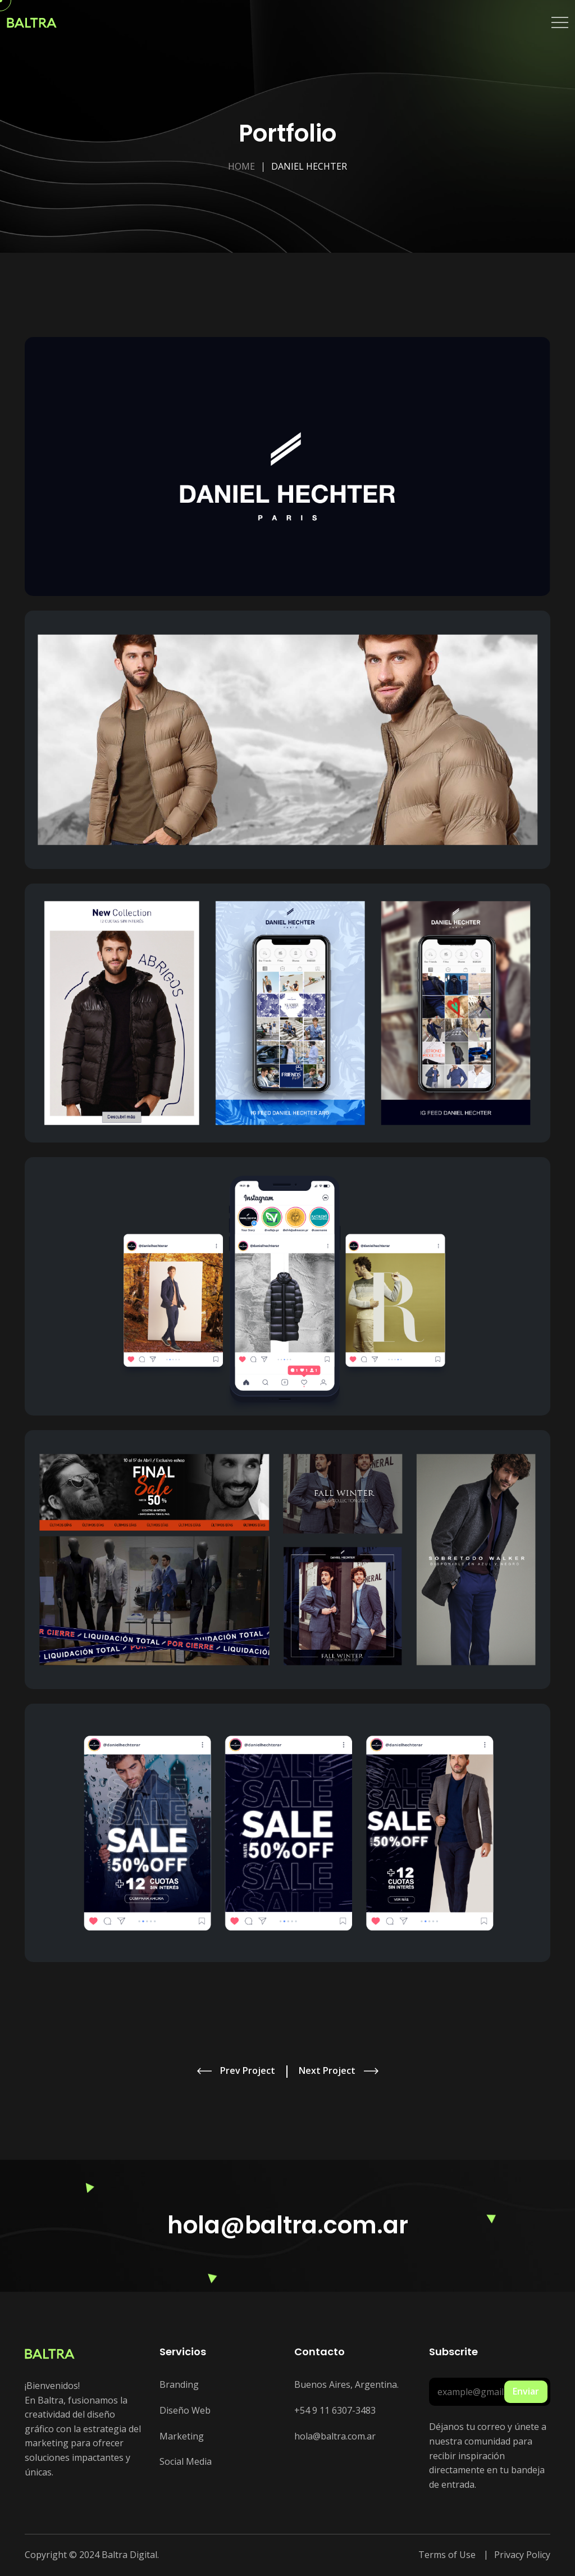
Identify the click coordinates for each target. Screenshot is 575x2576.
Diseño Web (185, 2410)
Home (241, 166)
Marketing (181, 2436)
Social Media (185, 2461)
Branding (179, 2384)
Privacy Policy (522, 2554)
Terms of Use (447, 2554)
